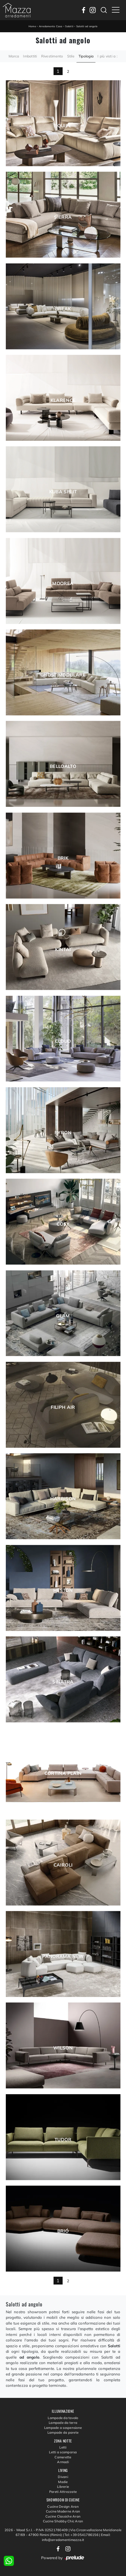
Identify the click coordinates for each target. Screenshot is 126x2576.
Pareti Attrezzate (63, 2492)
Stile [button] (70, 56)
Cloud (63, 1041)
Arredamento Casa (50, 26)
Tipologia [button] (86, 56)
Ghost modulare (63, 675)
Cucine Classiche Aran (63, 2516)
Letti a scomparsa (63, 2452)
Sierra (63, 217)
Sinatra (63, 1682)
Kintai (63, 949)
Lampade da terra (63, 2423)
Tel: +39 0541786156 (81, 2535)
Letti (62, 2447)
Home (32, 26)
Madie (63, 2482)
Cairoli (63, 1865)
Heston (63, 1590)
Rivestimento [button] (52, 56)
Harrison (63, 1499)
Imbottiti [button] (30, 56)
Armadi (63, 2462)
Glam (63, 1316)
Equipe (62, 125)
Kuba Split (63, 492)
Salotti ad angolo (86, 26)
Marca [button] (14, 56)
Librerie (63, 2487)
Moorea (62, 583)
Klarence (63, 400)
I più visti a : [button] (107, 56)
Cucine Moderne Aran (63, 2511)
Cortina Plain (63, 1773)
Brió (63, 2231)
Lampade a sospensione (63, 2428)
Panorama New (63, 1956)
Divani (63, 2477)
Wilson (63, 2048)
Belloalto (63, 766)
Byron (63, 1132)
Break (63, 309)
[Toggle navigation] (115, 10)
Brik (63, 858)
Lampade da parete (63, 2432)
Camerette (63, 2457)
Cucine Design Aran (63, 2506)
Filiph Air (63, 1407)
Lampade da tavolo (63, 2418)
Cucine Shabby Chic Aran (63, 2521)
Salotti (69, 26)
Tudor (63, 2139)
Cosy (63, 1224)
